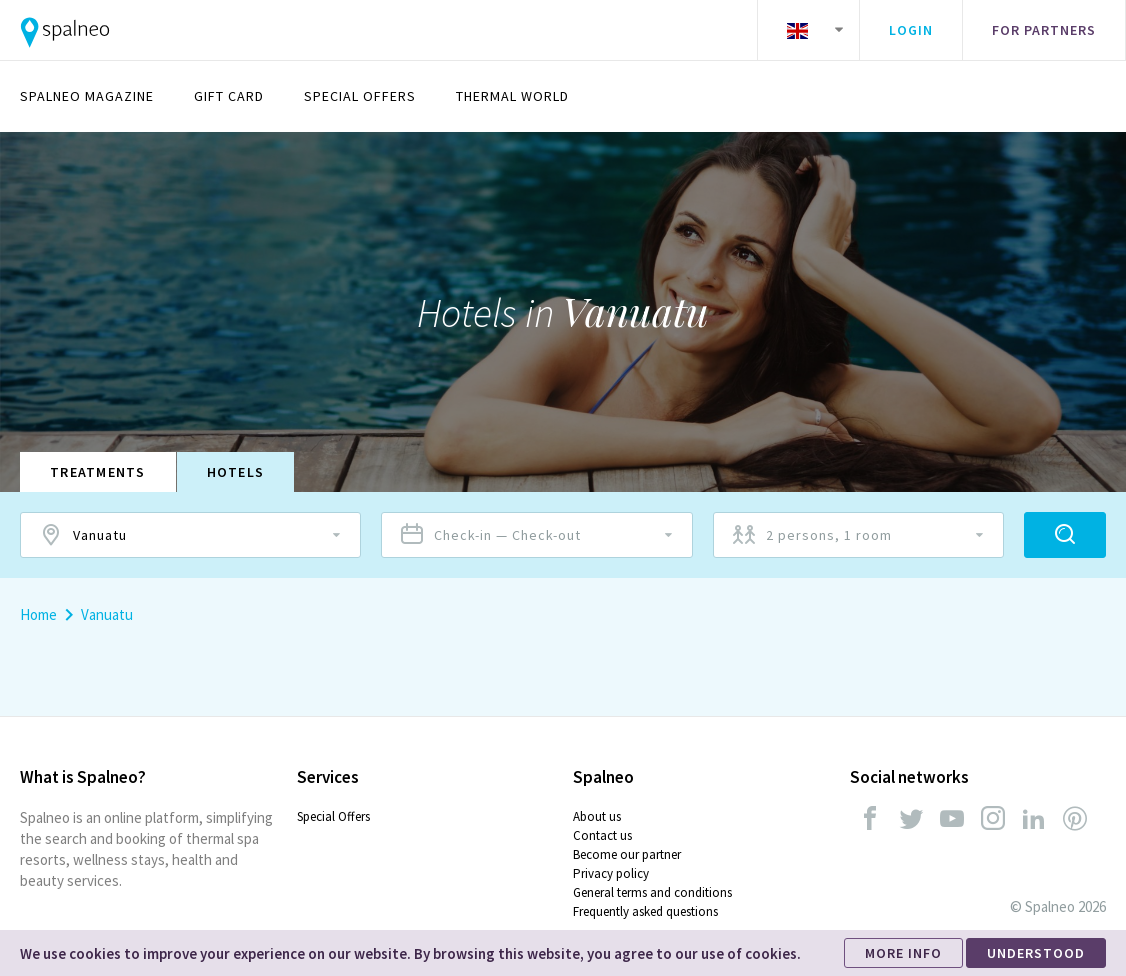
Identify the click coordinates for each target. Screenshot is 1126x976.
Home (38, 614)
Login (911, 30)
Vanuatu (107, 614)
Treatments (98, 472)
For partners (1044, 30)
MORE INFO (903, 953)
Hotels (236, 472)
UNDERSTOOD (1036, 953)
